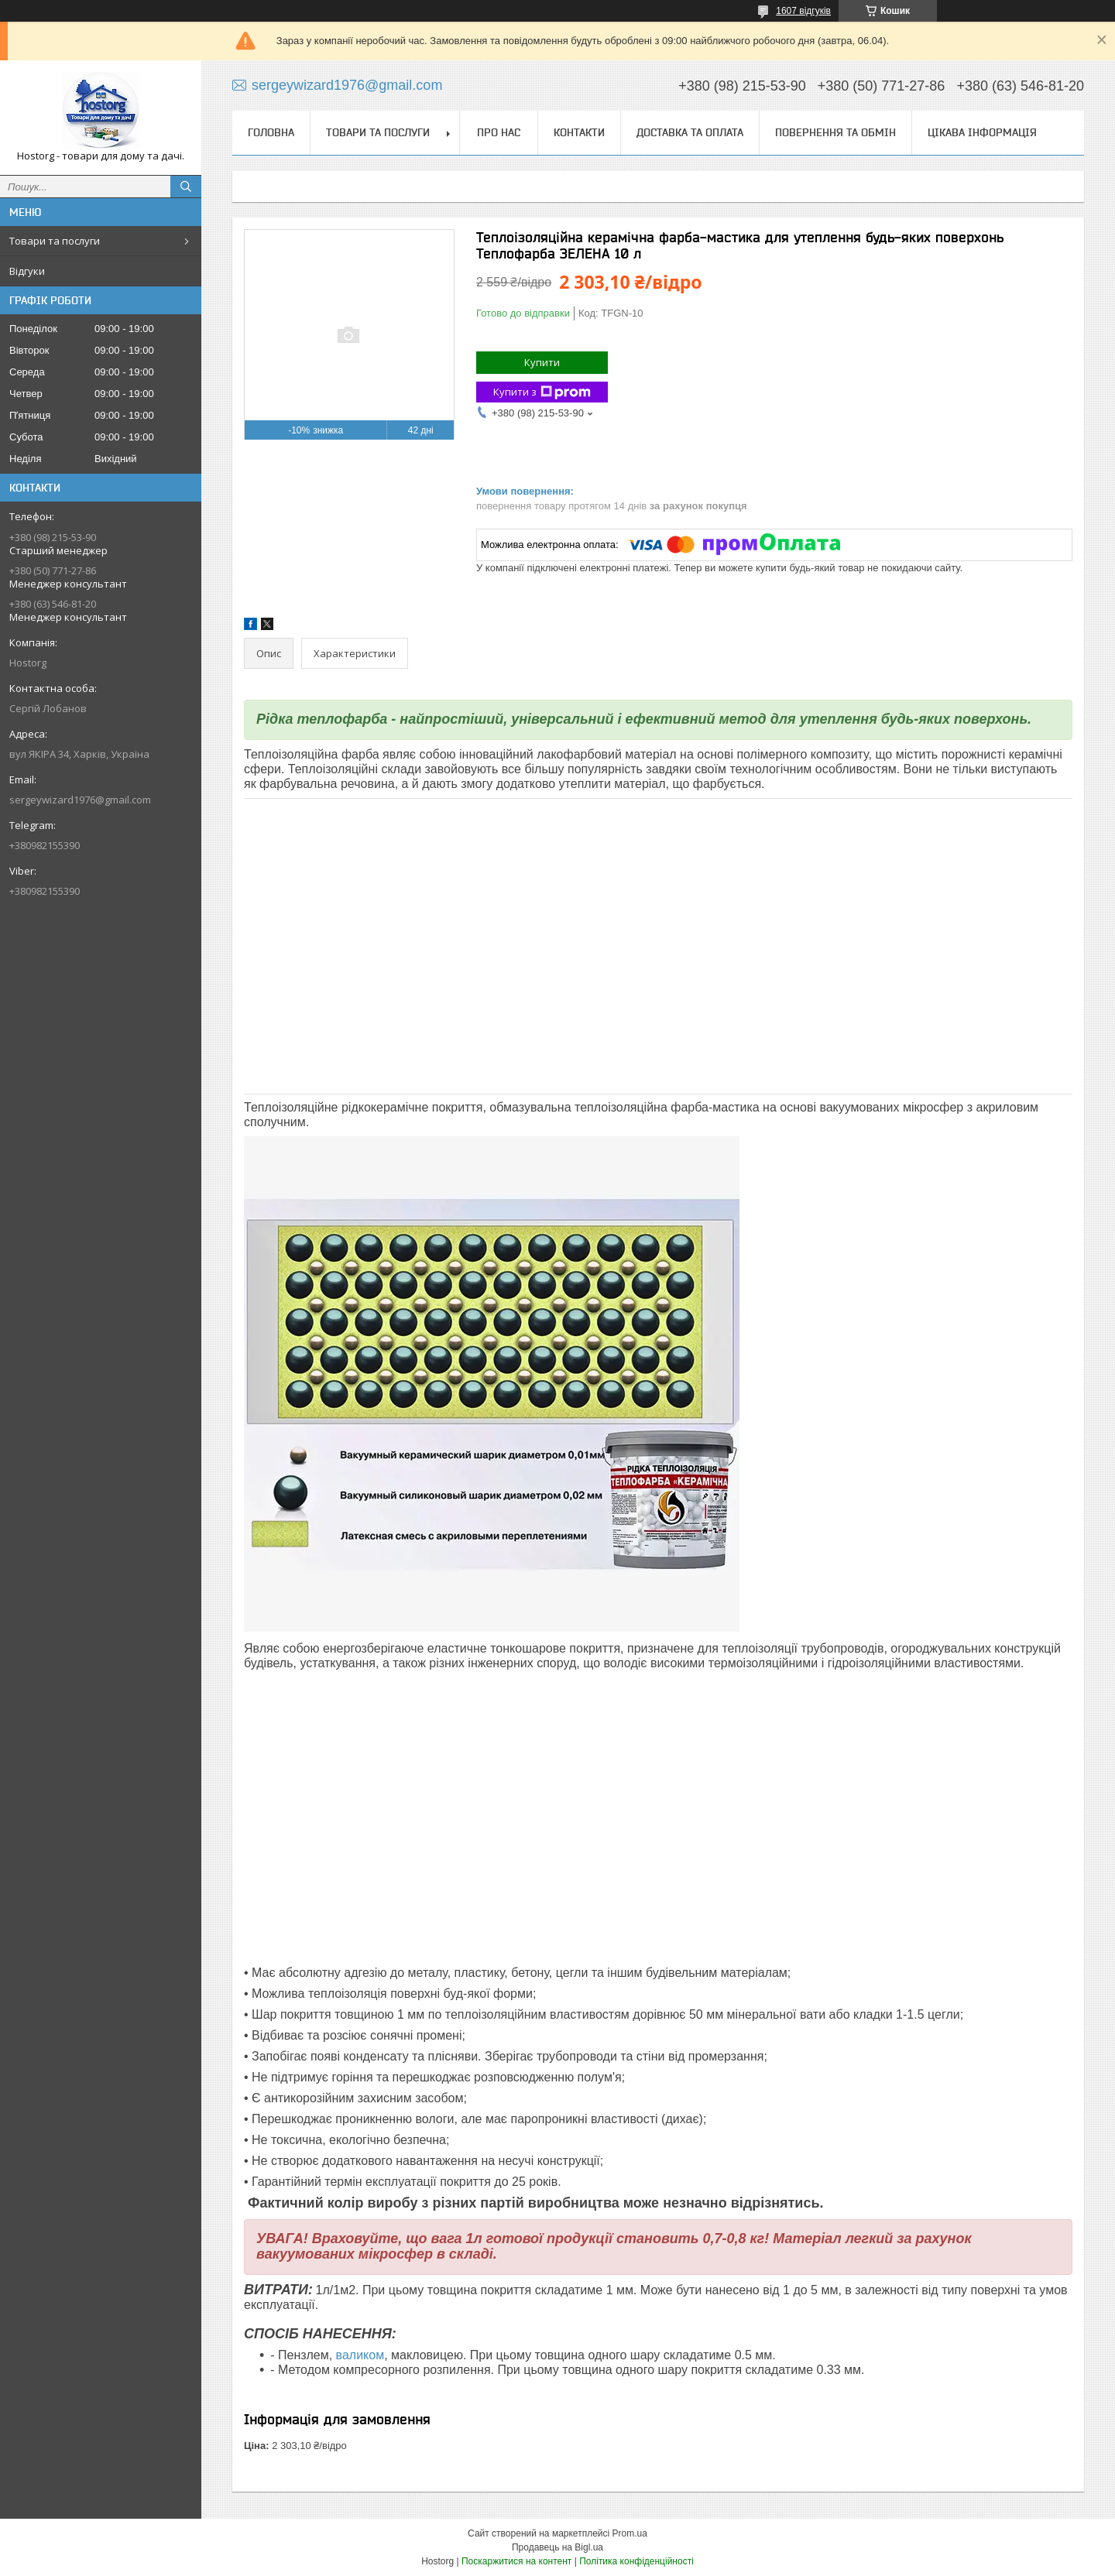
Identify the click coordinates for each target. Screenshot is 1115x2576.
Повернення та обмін (835, 132)
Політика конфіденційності (636, 2561)
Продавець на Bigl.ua (557, 2547)
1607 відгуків (803, 10)
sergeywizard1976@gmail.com (80, 800)
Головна (271, 132)
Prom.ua (629, 2533)
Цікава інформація (982, 132)
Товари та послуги (54, 241)
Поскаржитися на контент (516, 2561)
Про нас (498, 132)
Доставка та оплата (689, 132)
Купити (542, 362)
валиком (360, 2355)
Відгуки (27, 271)
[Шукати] (185, 186)
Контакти (579, 132)
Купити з (542, 392)
